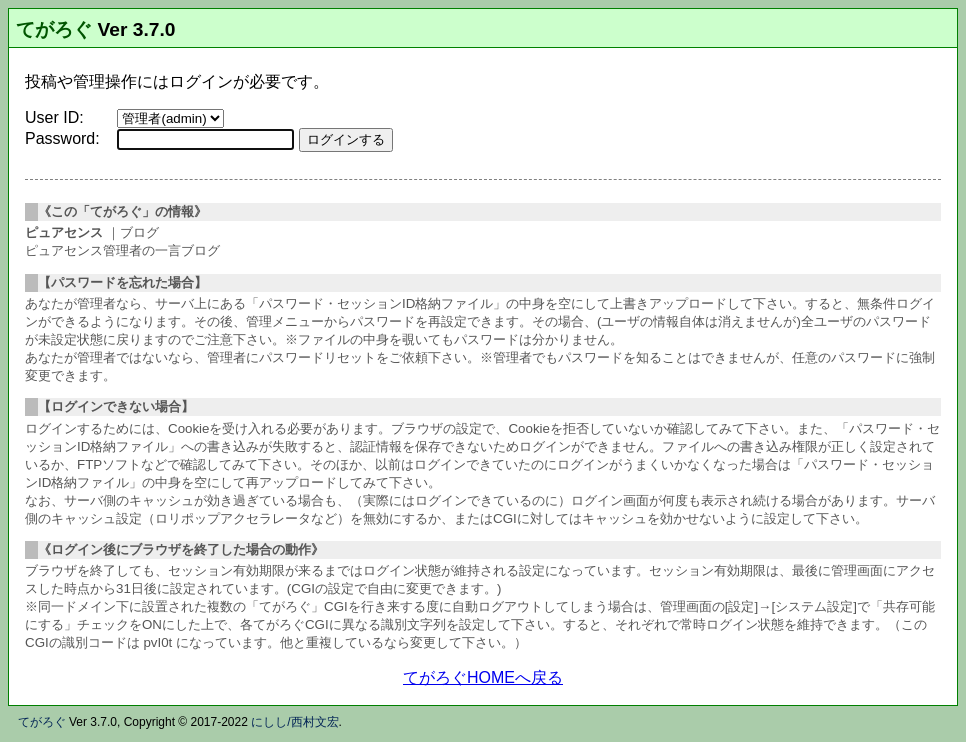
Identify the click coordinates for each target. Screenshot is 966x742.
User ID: (54, 117)
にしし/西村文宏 (294, 722)
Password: (62, 138)
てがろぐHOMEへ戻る (483, 677)
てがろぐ (54, 29)
